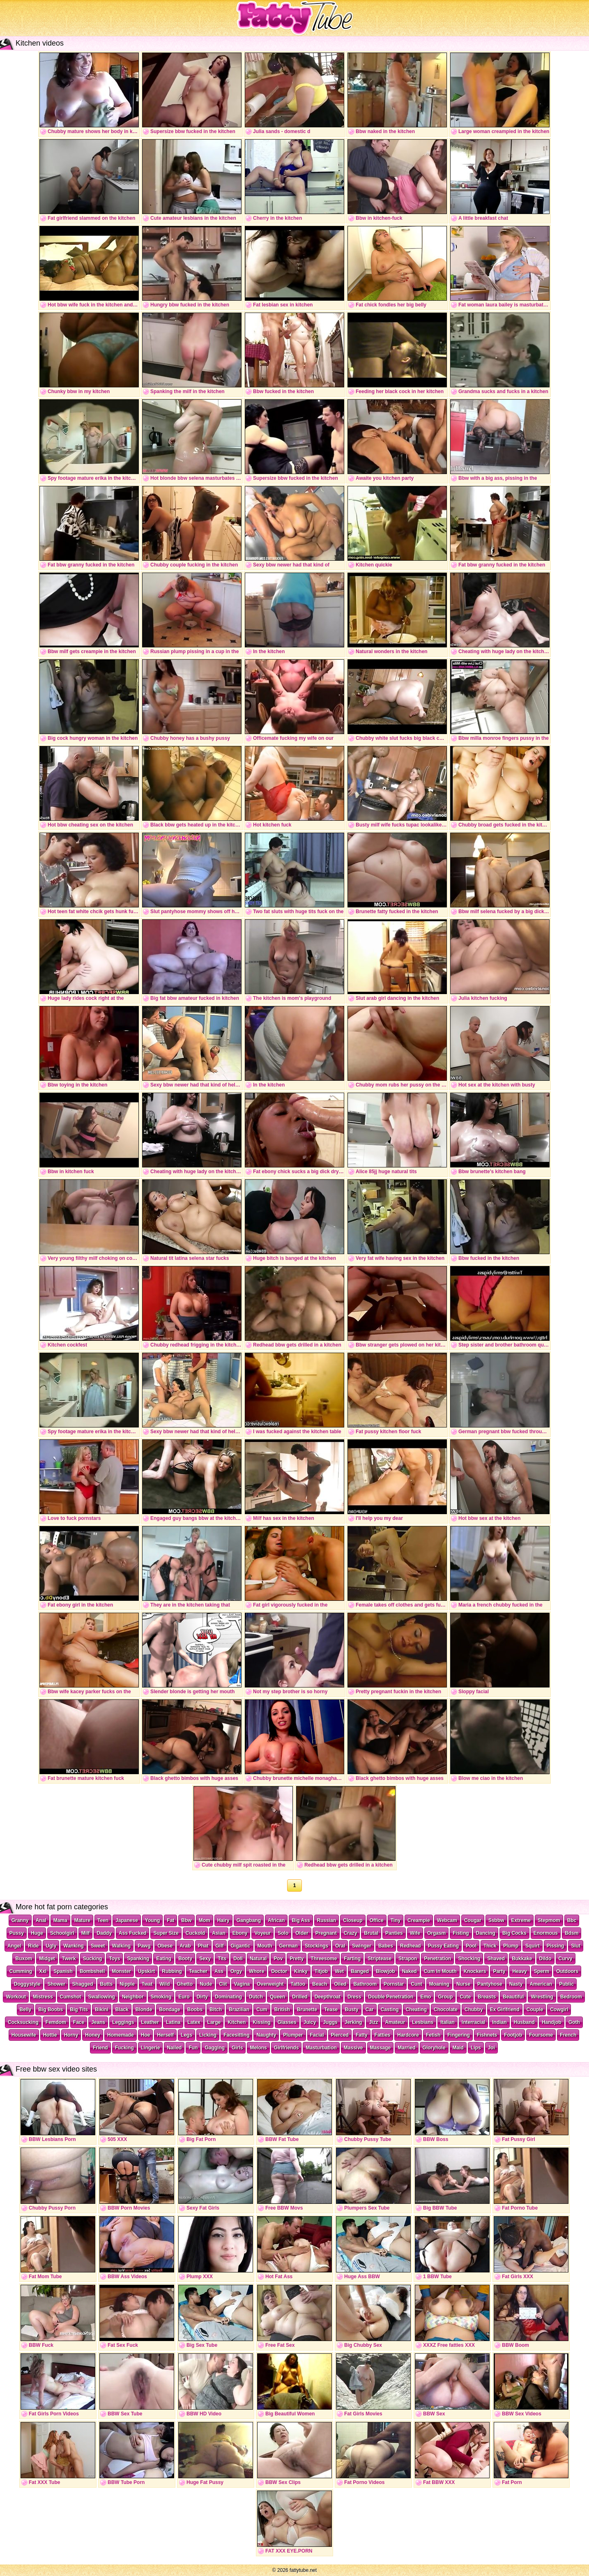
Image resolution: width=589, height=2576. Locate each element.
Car (370, 2009)
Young (152, 1920)
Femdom (56, 2022)
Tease (331, 2009)
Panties (394, 1933)
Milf (85, 1933)
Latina (173, 2022)
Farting (352, 1958)
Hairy (223, 1920)
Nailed (174, 2048)
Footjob (513, 2035)
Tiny (395, 1920)
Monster (121, 1971)
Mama (60, 1920)
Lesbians (422, 2022)
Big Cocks (514, 1933)
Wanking (73, 1946)
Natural (258, 1958)
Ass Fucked (132, 1933)
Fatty (362, 2035)
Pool (471, 1946)
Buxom (23, 1958)
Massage (380, 2048)
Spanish (63, 1971)
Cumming (20, 1971)
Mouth (265, 1946)
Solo (283, 1933)
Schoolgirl (62, 1933)
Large (214, 2022)
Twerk (69, 1958)
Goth (574, 2022)
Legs (186, 2035)
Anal (41, 1920)
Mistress (43, 1997)
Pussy (16, 1933)
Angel (14, 1946)
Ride (33, 1946)
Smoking (161, 1997)
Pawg (144, 1946)
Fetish (433, 2035)
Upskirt (146, 1971)
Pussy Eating (443, 1946)
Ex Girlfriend (505, 2009)
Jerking (353, 2022)
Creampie (418, 1920)
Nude (206, 1984)
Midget (47, 1958)
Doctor (279, 1971)
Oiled (340, 1984)
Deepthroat (328, 1997)
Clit (223, 1984)
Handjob (551, 2022)
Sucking (92, 1958)
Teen (102, 1920)
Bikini (101, 2009)
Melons (258, 2048)
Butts (106, 1984)
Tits (222, 1958)
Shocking (469, 1958)
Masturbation (321, 2048)
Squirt (532, 1946)
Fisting (461, 1933)
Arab (185, 1946)
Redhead (410, 1946)
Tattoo (298, 1984)
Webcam (447, 1920)
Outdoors (567, 1971)
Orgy (236, 1971)
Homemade (120, 2035)
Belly (26, 2009)
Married (406, 2048)
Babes (385, 1946)
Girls (237, 2048)
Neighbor (133, 1997)
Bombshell (92, 1971)
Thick (489, 1946)
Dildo (545, 1958)
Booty (185, 1958)
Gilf (220, 1946)
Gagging (215, 2048)
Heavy (519, 1971)
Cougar (472, 1920)
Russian (326, 1920)
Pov (278, 1958)
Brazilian (239, 2009)
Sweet (98, 1946)
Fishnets (487, 2035)
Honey (92, 2035)
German (288, 1946)
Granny (20, 1920)
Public (566, 1984)
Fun (193, 2048)
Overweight (270, 1984)
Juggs (330, 2022)
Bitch (215, 2009)
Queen (277, 1997)
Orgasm (436, 1933)
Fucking (124, 2048)
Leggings (123, 2022)
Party (499, 1971)
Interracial (473, 2022)
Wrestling (542, 1997)
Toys (114, 1958)
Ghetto (185, 1984)
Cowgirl (559, 2009)
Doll (238, 1958)
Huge (37, 1933)
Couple (535, 2009)
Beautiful (513, 1997)
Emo (425, 1997)
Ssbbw (496, 1920)
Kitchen (237, 2022)
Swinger (361, 1946)
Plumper (293, 2035)
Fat (170, 1920)
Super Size (165, 1933)
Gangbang (249, 1920)
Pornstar (394, 1984)
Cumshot (70, 1997)
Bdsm (571, 1933)
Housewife (24, 2035)
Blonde (144, 2009)
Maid (458, 2048)
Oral (340, 1946)
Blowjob (385, 1971)
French (568, 2035)
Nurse (463, 1984)
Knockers (475, 1971)
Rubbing (172, 1971)
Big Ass (301, 1920)
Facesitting (236, 2035)
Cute (465, 1997)
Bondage (169, 2009)
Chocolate (446, 2009)
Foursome (541, 2035)
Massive (353, 2048)
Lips (476, 2048)
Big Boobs (50, 2009)
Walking (121, 1946)
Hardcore (408, 2035)
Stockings (316, 1946)
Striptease (379, 1958)
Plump (510, 1946)
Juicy (310, 2022)
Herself (165, 2035)
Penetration (437, 1958)
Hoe (145, 2035)
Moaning (439, 1984)
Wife (415, 1933)
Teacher (198, 1971)
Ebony (240, 1933)
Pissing (555, 1946)
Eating (163, 1958)
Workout (15, 1997)
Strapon (407, 1958)
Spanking (138, 1958)
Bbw (186, 1920)
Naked (409, 1971)
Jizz (373, 2022)
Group (445, 1997)
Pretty (297, 1958)
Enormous (546, 1933)
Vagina (242, 1984)
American (540, 1984)
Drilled (299, 1997)
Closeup (352, 1920)
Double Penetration (390, 1997)
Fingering (458, 2035)
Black (122, 2009)
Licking (207, 2035)
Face (78, 2022)
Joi (491, 2048)
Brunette (307, 2009)
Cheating (416, 2009)
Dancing (485, 1933)
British (282, 2009)
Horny (71, 2035)
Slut (575, 1946)
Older (301, 1933)
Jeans (98, 2022)
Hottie (50, 2035)
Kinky (301, 1971)
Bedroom (571, 1997)
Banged (360, 1971)
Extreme (521, 1920)
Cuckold (195, 1933)
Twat (147, 1984)
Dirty (202, 1997)
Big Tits (79, 2009)
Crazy (350, 1933)
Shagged (82, 1984)
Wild (164, 1984)
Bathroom (365, 1984)
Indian (499, 2022)
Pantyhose (489, 1984)
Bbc (572, 1920)
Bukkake (522, 1958)
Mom (204, 1920)
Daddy (104, 1933)
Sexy (205, 1958)
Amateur (395, 2022)
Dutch (256, 1997)
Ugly (51, 1946)
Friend (100, 2048)
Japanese (126, 1920)
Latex (193, 2022)
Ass (218, 1971)
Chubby (474, 2009)
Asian (218, 1933)
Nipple (127, 1984)
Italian (447, 2022)
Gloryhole (434, 2048)
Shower (56, 1984)
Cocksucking (23, 2022)
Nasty (516, 1984)
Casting (390, 2009)
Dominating (228, 1997)
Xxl (42, 1971)
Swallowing (101, 1997)
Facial (317, 2035)
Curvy (566, 1958)
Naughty (266, 2035)
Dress (354, 1997)
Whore (256, 1971)
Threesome (324, 1958)
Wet (339, 1971)
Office (377, 1920)
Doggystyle (27, 1984)
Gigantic (241, 1946)
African (276, 1920)
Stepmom (549, 1920)
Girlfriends (286, 2048)
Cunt (416, 1984)
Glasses (287, 2022)
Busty (351, 2009)
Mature (82, 1920)
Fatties (383, 2035)
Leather (150, 2022)
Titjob (321, 1971)
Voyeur (262, 1933)
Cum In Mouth (440, 1971)
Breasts (487, 1997)
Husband (524, 2022)
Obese (165, 1946)
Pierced (340, 2035)
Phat (203, 1946)
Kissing (261, 2022)
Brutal (371, 1933)
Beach (319, 1984)
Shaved (496, 1958)
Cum (261, 2009)
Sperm (541, 1971)
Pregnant (326, 1933)
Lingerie (150, 2048)
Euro (183, 1997)
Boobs (194, 2009)
